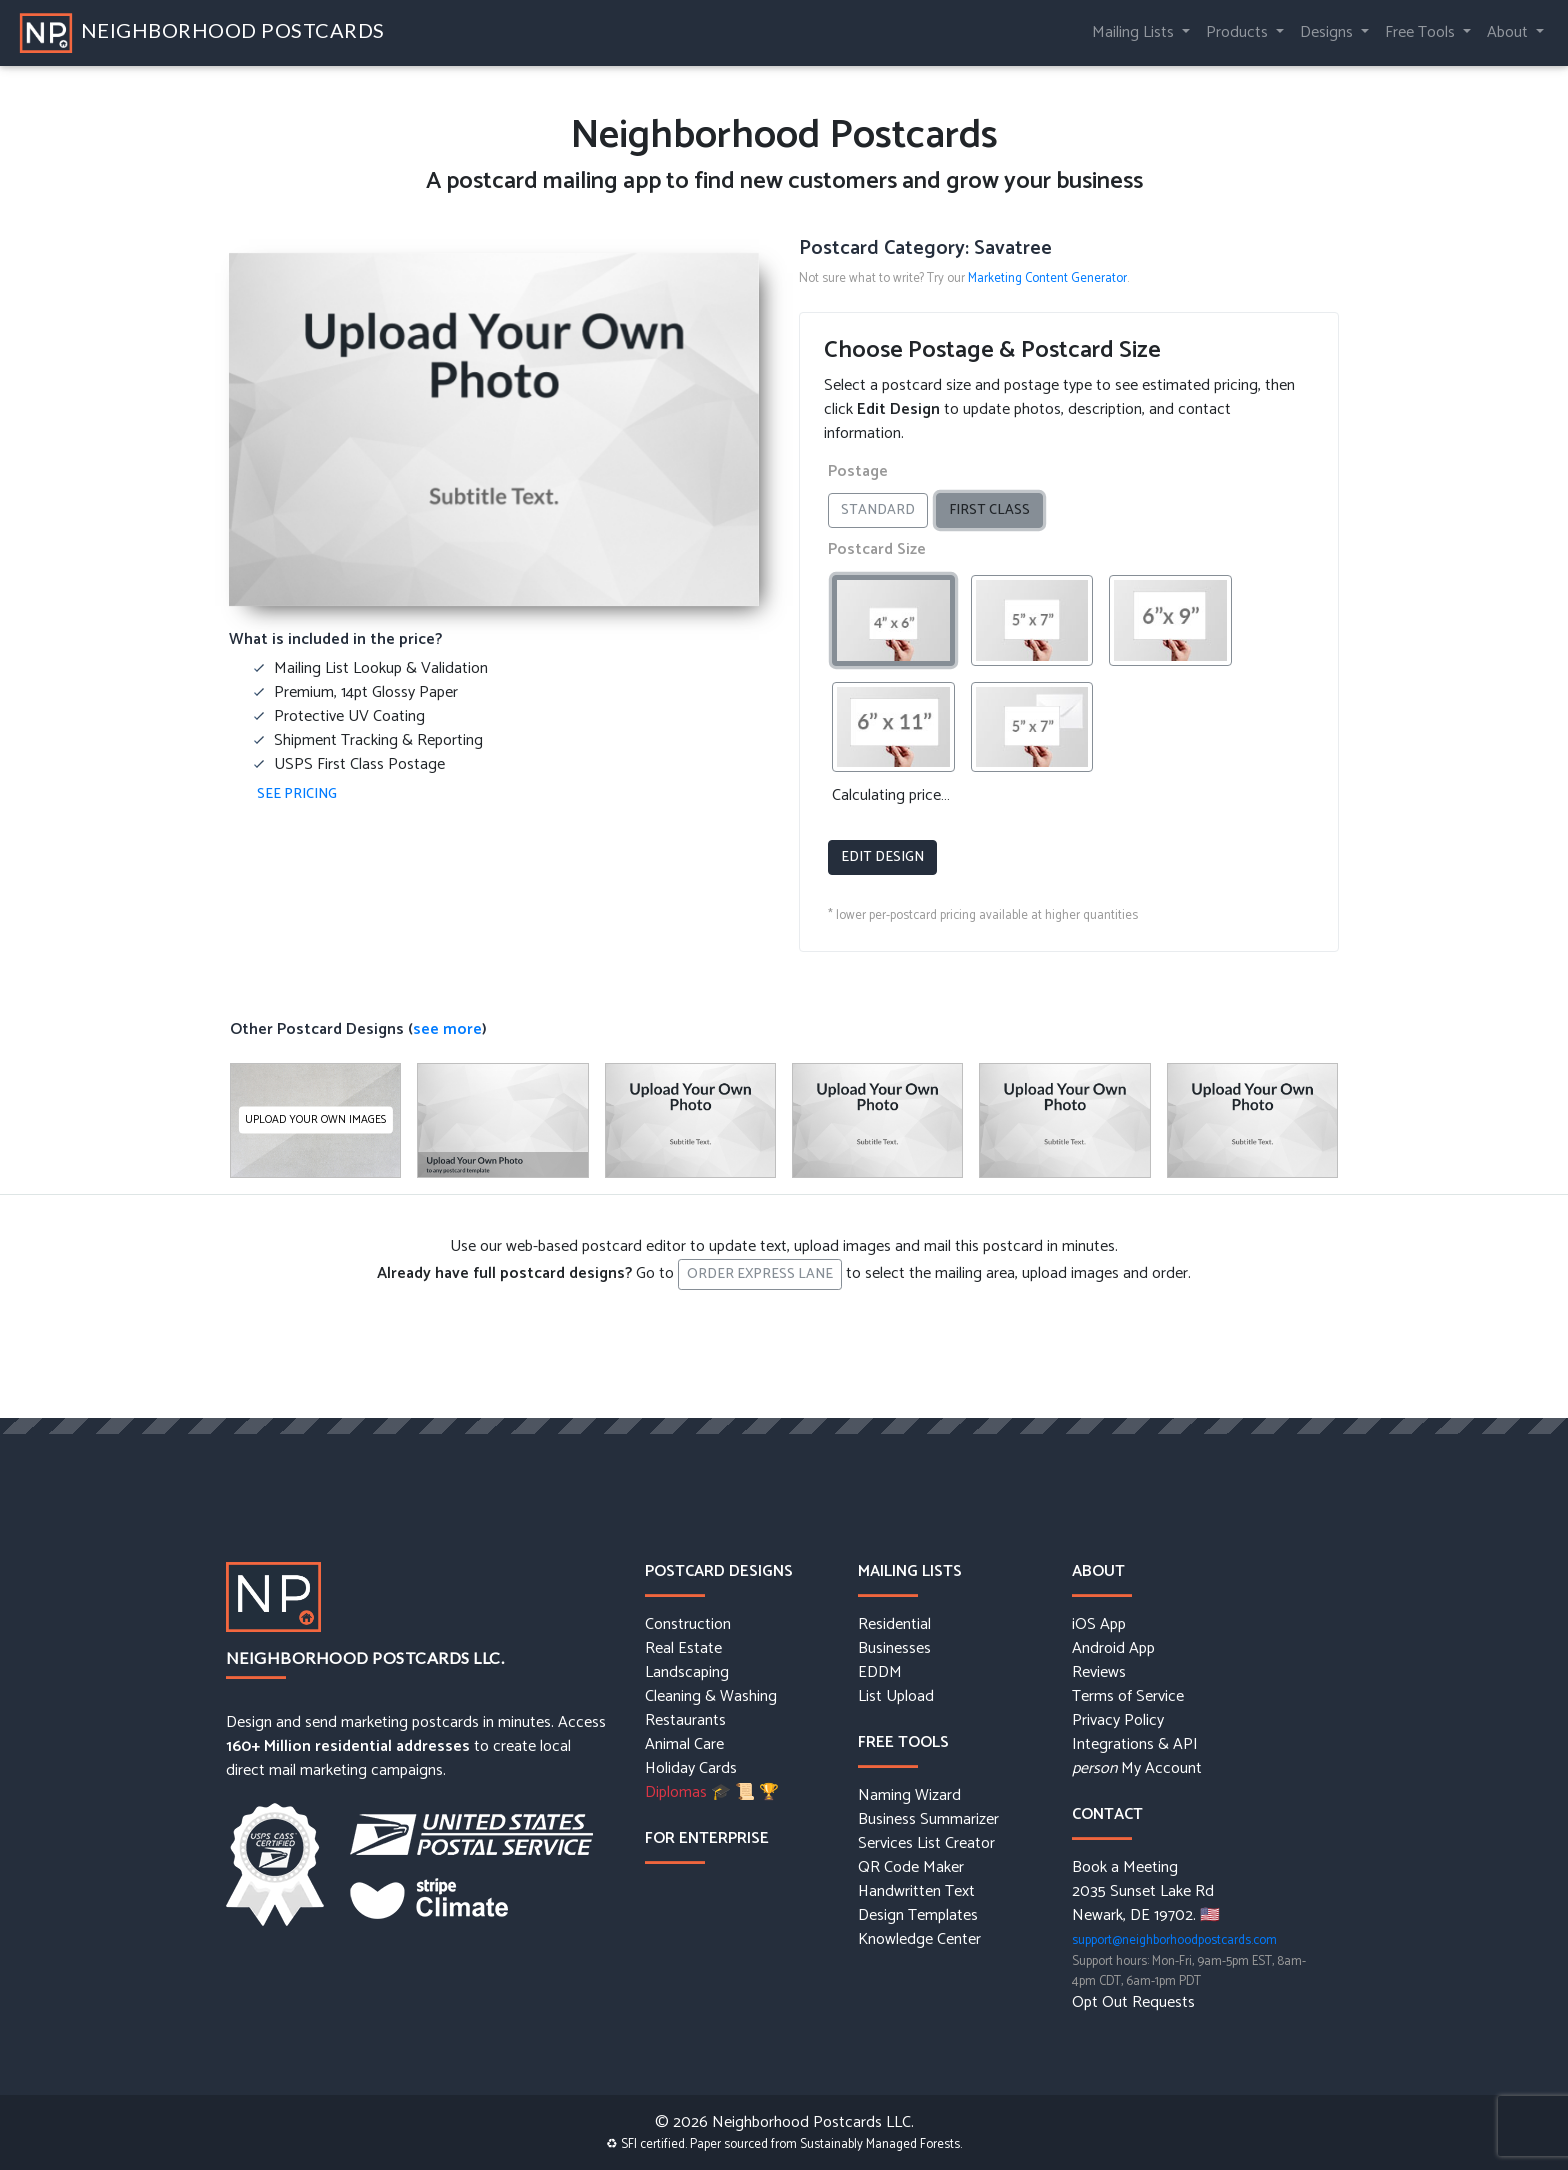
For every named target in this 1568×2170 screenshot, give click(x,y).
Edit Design (882, 857)
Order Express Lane (760, 1274)
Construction (688, 1625)
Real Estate (683, 1649)
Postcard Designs (719, 1571)
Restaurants (685, 1721)
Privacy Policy (1118, 1721)
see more (447, 1029)
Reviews (1099, 1673)
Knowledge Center (919, 1940)
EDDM (880, 1673)
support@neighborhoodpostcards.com (1174, 1940)
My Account (1137, 1769)
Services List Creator (926, 1844)
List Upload (896, 1697)
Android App (1113, 1649)
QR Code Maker (911, 1868)
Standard (884, 510)
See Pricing (297, 794)
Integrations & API (1135, 1745)
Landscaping (687, 1673)
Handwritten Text (916, 1892)
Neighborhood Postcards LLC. (365, 1657)
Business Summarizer (928, 1820)
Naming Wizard (909, 1796)
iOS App (1099, 1625)
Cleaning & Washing (711, 1697)
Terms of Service (1128, 1697)
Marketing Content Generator (1047, 278)
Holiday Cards (691, 1769)
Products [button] (1239, 32)
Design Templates (918, 1916)
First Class (996, 510)
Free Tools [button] (1422, 32)
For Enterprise (707, 1838)
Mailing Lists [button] (1135, 32)
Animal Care (684, 1745)
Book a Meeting (1125, 1868)
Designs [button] (1328, 32)
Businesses (894, 1649)
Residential (894, 1625)
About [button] (1509, 32)
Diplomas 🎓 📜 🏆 (712, 1793)
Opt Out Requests (1133, 2003)
